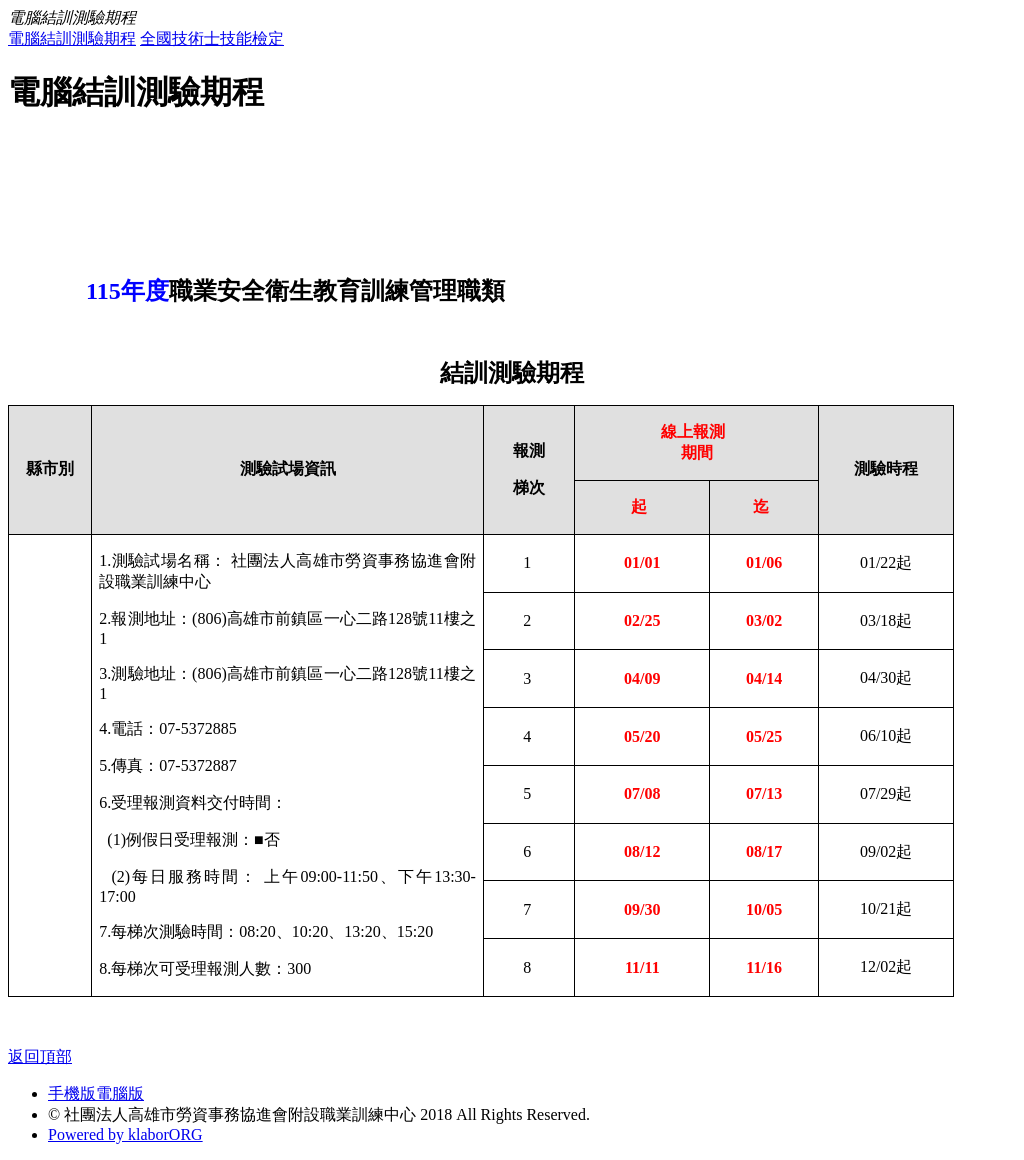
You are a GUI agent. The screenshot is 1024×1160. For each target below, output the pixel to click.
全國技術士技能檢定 (212, 38)
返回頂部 (40, 1056)
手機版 (72, 1093)
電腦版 (120, 1093)
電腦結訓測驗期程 (72, 38)
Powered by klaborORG (125, 1134)
